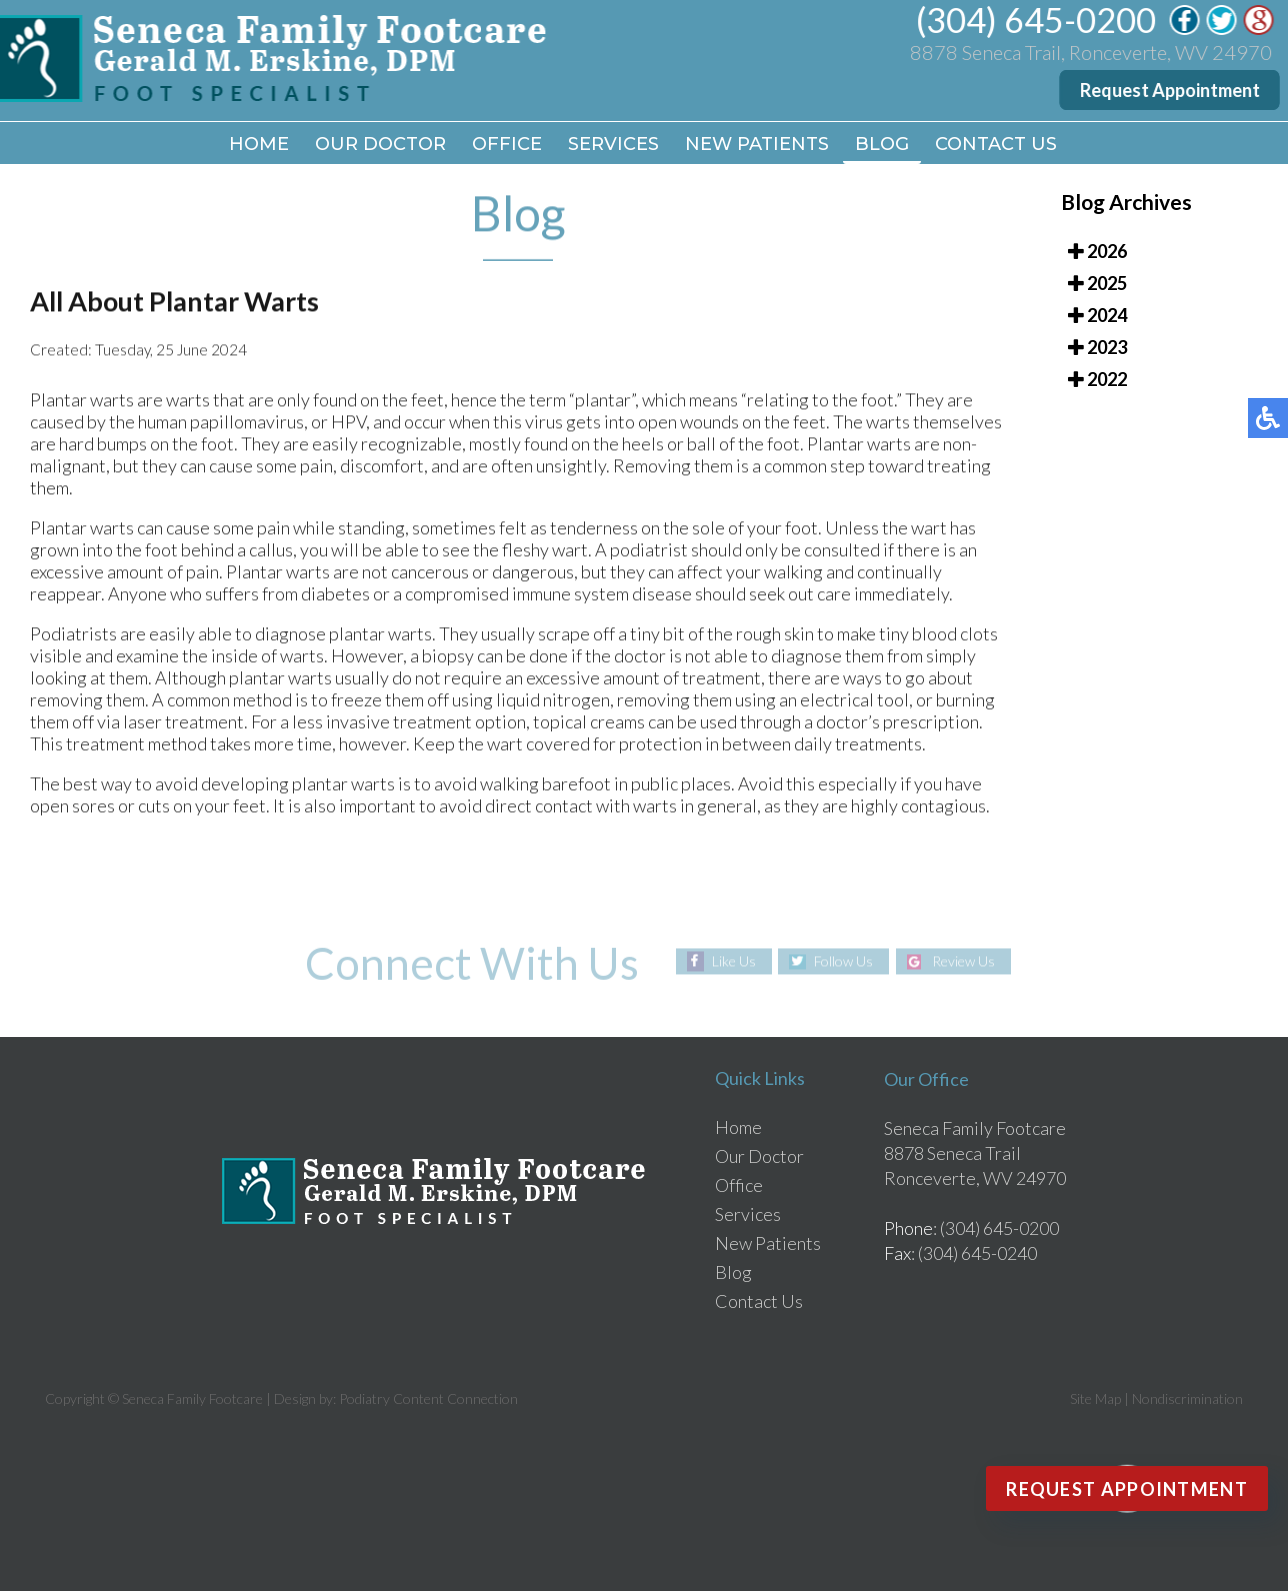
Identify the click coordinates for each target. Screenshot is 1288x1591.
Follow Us (843, 961)
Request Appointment (1171, 90)
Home (259, 144)
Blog (882, 144)
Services (613, 144)
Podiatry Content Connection (428, 1398)
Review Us (963, 961)
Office (507, 144)
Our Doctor (380, 144)
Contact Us (996, 144)
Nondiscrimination (1187, 1398)
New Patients (757, 144)
